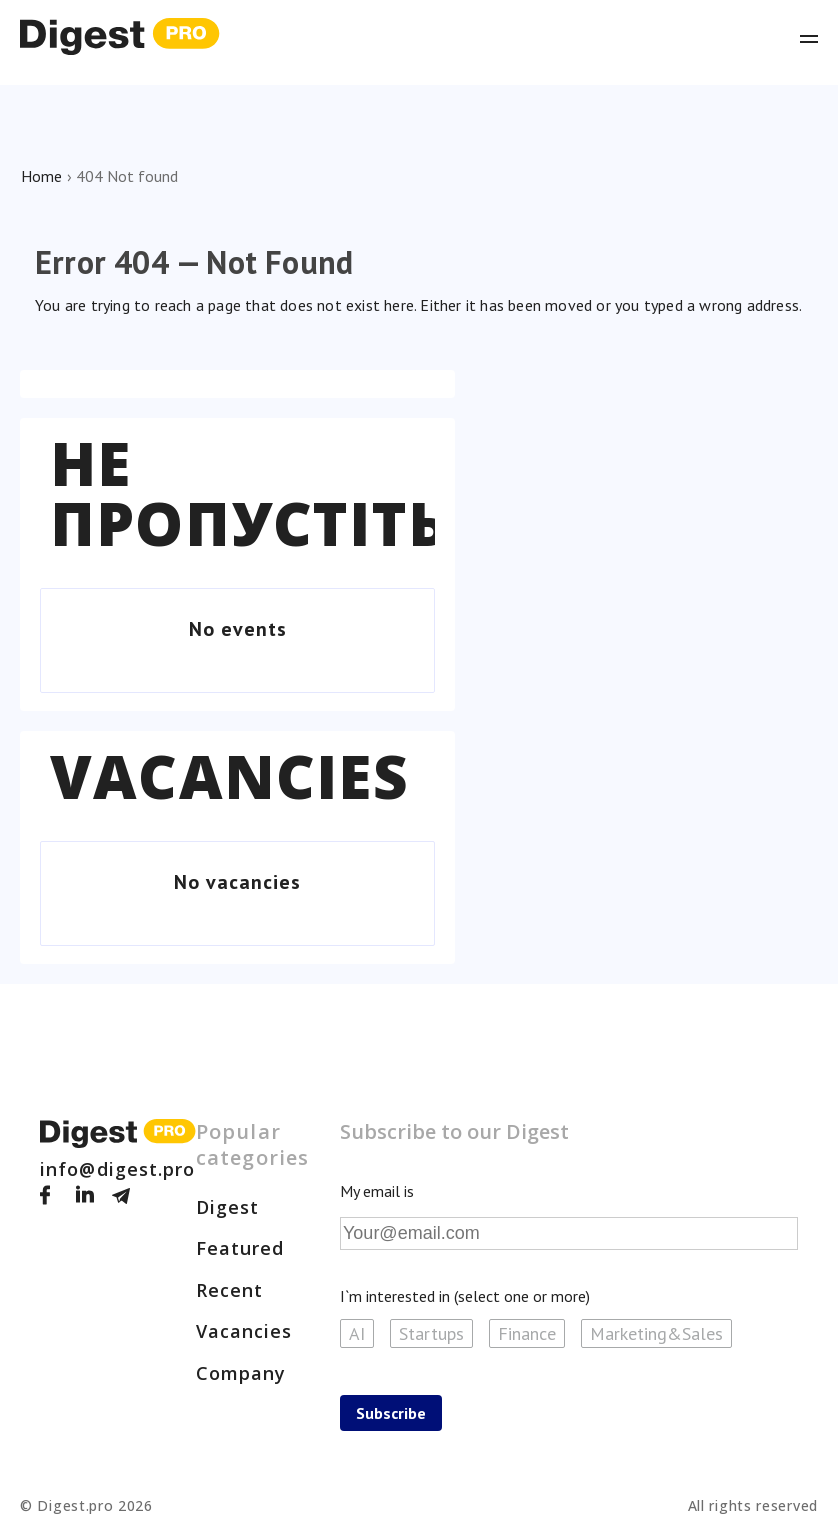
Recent (230, 1290)
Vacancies (229, 776)
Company (241, 1373)
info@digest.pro (118, 1169)
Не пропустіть (249, 493)
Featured (240, 1248)
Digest (228, 1207)
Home (41, 176)
